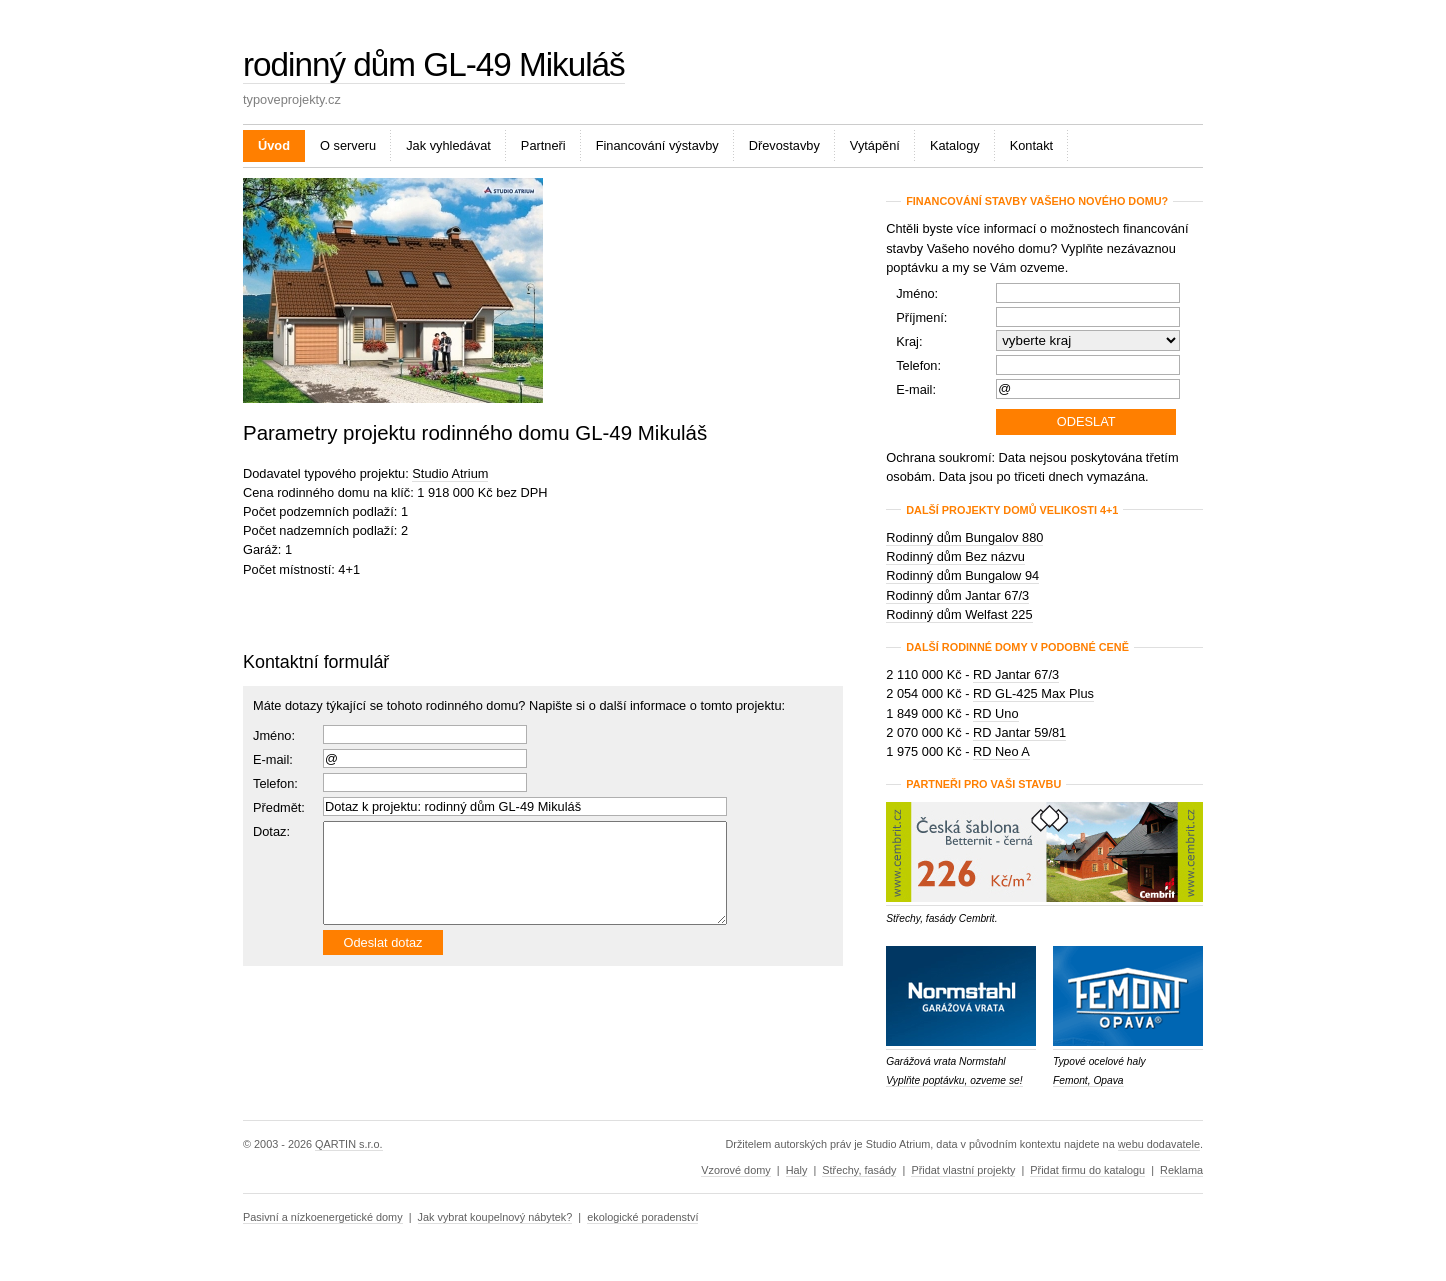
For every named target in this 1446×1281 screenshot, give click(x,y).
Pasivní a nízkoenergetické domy (323, 1217)
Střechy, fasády (859, 1170)
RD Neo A (1001, 751)
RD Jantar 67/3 (1016, 674)
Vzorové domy (736, 1170)
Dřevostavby (784, 145)
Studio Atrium (450, 473)
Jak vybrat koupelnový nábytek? (495, 1217)
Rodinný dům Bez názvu (955, 556)
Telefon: (918, 365)
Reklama (1181, 1170)
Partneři (543, 145)
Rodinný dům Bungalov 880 (964, 537)
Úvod (274, 145)
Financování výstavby (657, 145)
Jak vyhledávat (448, 145)
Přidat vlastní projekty (963, 1170)
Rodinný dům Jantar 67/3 (957, 595)
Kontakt (1031, 145)
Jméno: (274, 735)
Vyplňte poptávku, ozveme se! (954, 1080)
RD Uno (996, 713)
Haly (797, 1170)
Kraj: (909, 341)
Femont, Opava (1088, 1080)
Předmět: (279, 807)
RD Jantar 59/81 (1019, 732)
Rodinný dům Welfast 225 (959, 614)
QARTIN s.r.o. (348, 1144)
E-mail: (273, 759)
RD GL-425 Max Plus (1033, 693)
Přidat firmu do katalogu (1087, 1170)
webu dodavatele (1159, 1144)
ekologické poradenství (642, 1217)
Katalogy (955, 145)
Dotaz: (271, 831)
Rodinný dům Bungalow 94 (962, 575)
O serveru (348, 145)
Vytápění (875, 145)
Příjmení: (921, 317)
